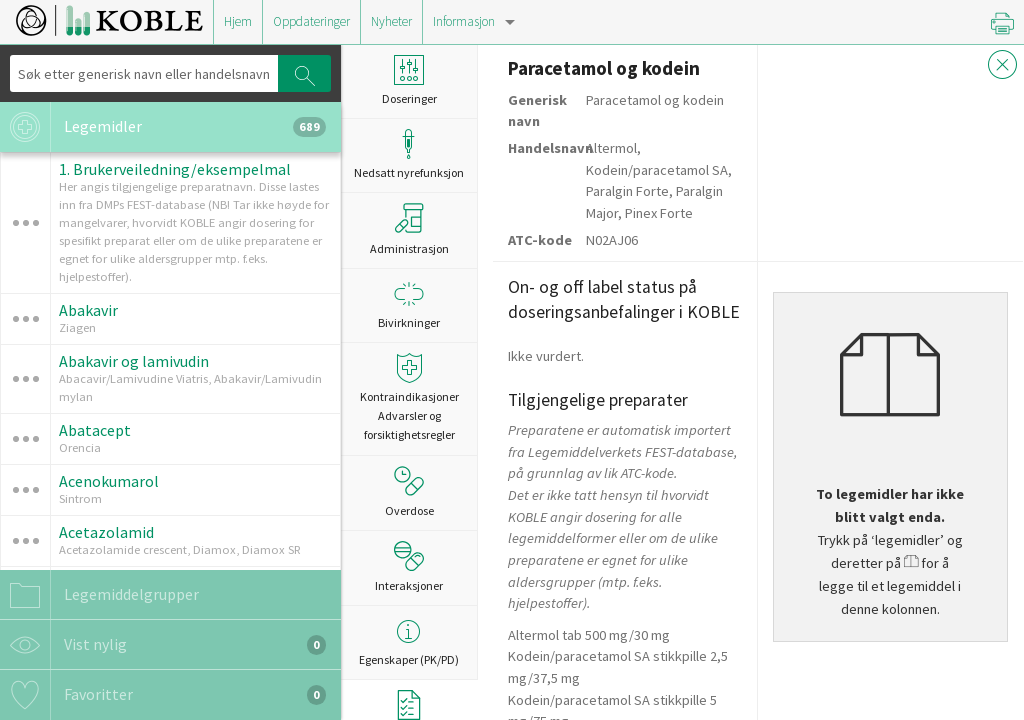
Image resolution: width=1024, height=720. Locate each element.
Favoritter (163, 695)
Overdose (409, 492)
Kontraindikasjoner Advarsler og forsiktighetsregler (409, 397)
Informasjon (464, 21)
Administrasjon (409, 229)
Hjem (238, 21)
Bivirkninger (409, 304)
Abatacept (95, 430)
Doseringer (409, 80)
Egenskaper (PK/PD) (409, 641)
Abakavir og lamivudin (134, 361)
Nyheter (391, 21)
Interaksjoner (409, 567)
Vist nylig (163, 645)
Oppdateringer (311, 21)
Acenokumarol (109, 481)
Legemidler (163, 127)
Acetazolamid (106, 532)
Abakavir (88, 310)
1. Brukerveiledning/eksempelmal (175, 169)
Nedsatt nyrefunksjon (409, 154)
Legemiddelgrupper (99, 595)
